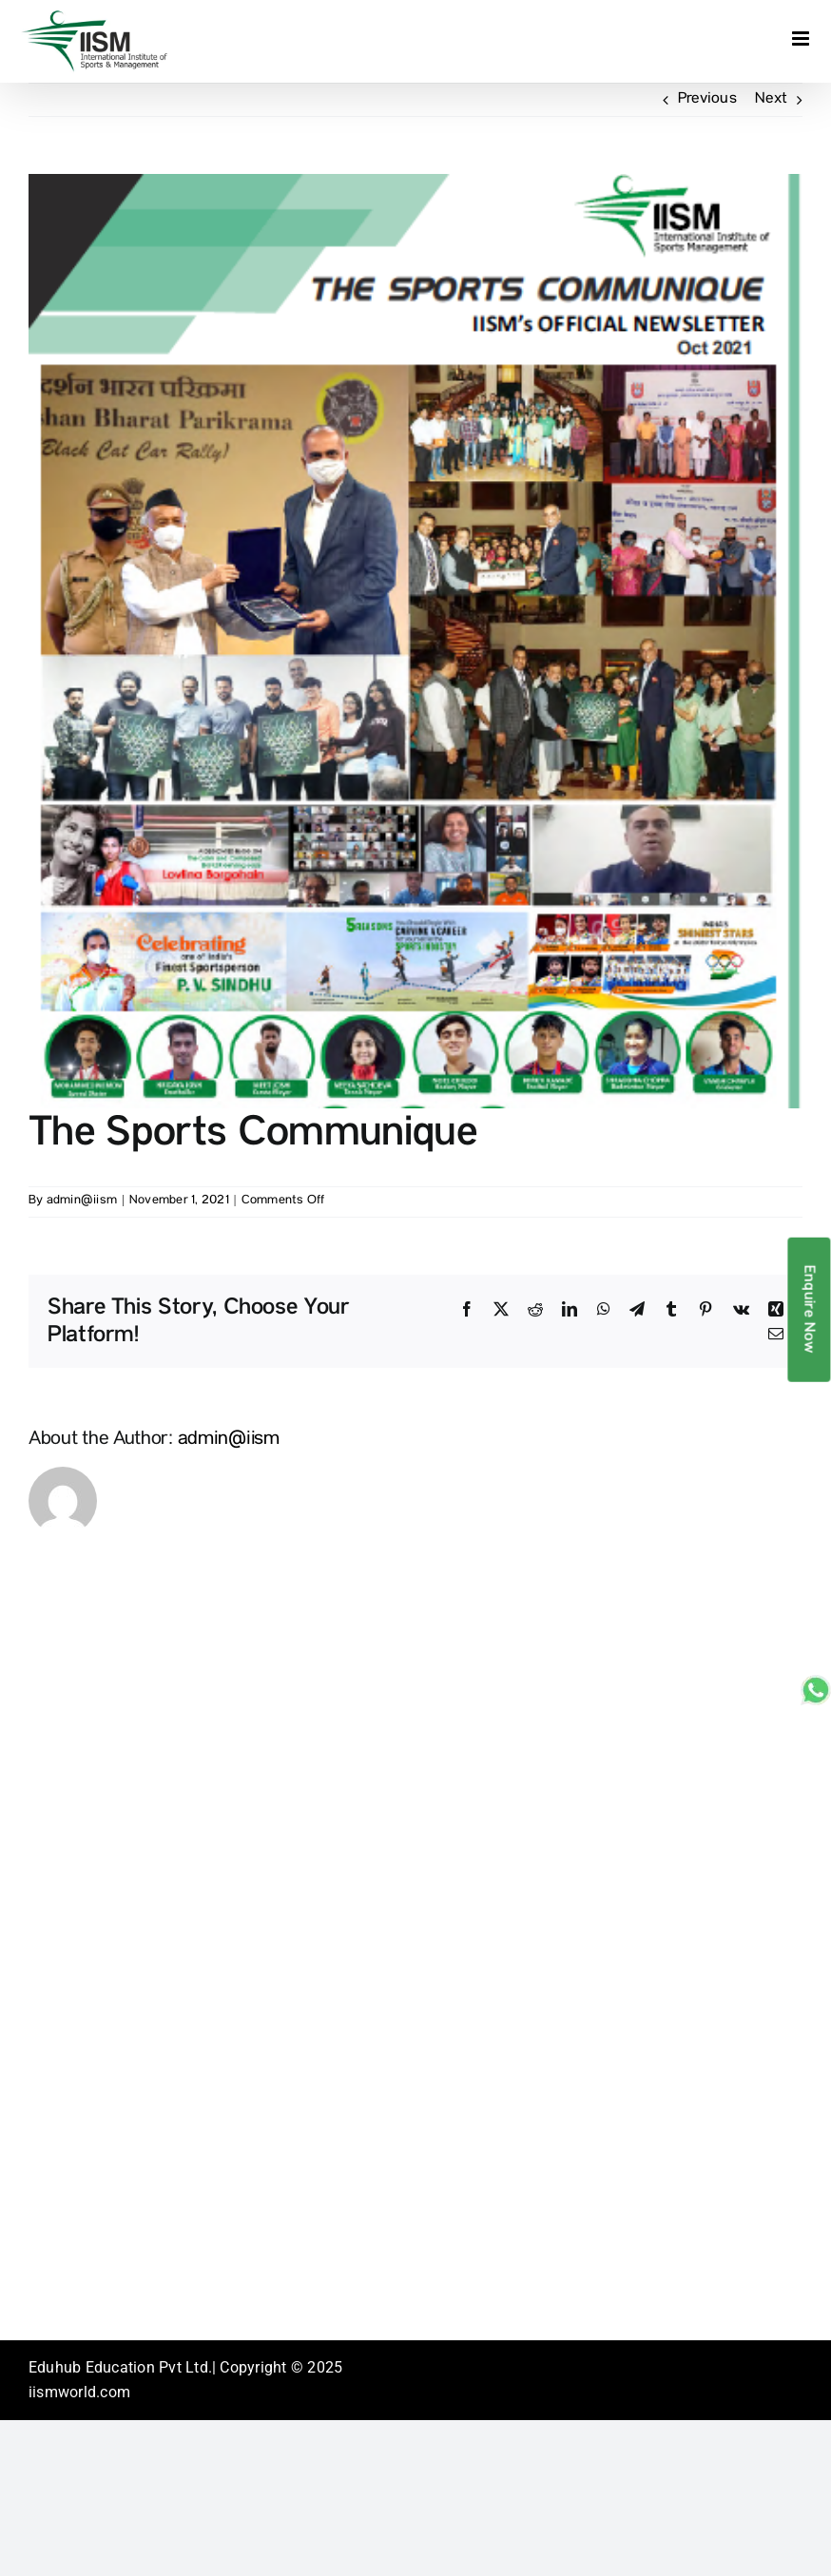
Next (771, 99)
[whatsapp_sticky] (816, 1682)
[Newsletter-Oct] (415, 641)
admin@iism (82, 1201)
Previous (707, 99)
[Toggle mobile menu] (802, 38)
